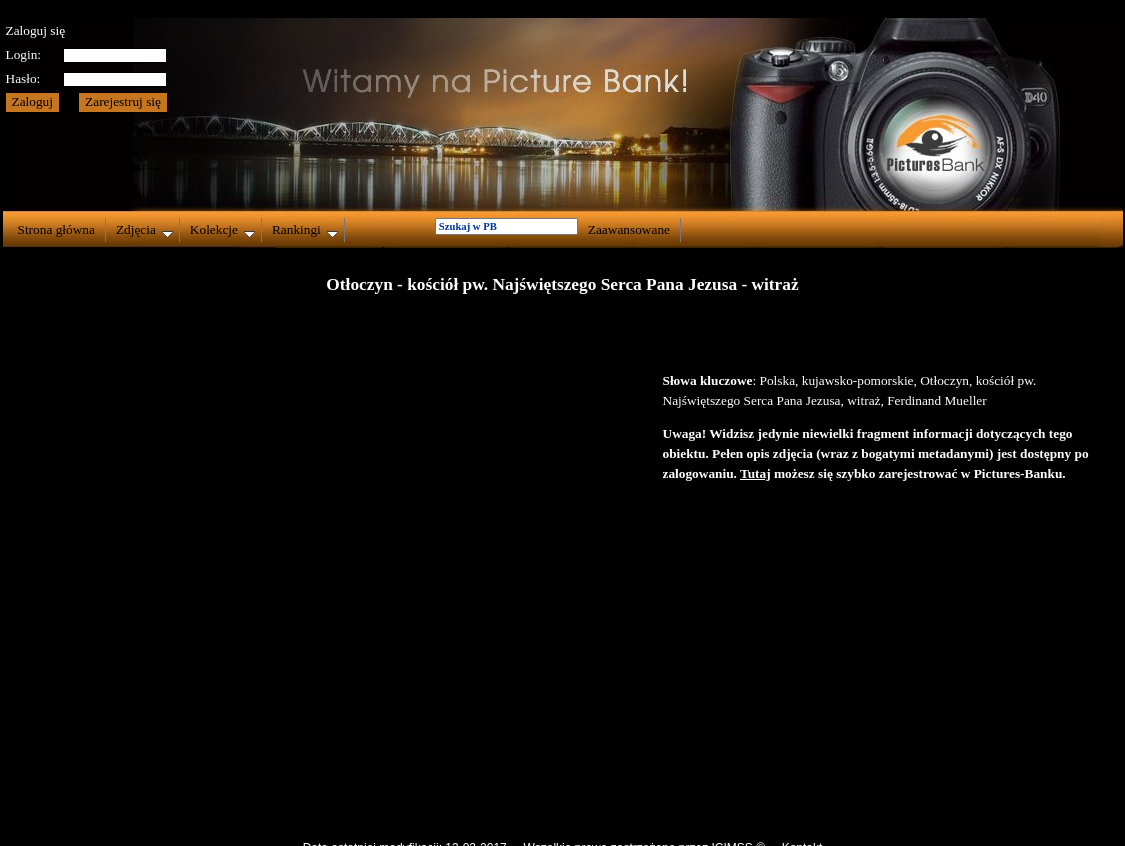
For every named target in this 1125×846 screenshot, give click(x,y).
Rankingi (305, 230)
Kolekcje (222, 230)
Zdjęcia (144, 230)
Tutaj (755, 473)
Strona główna (56, 229)
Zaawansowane (629, 229)
